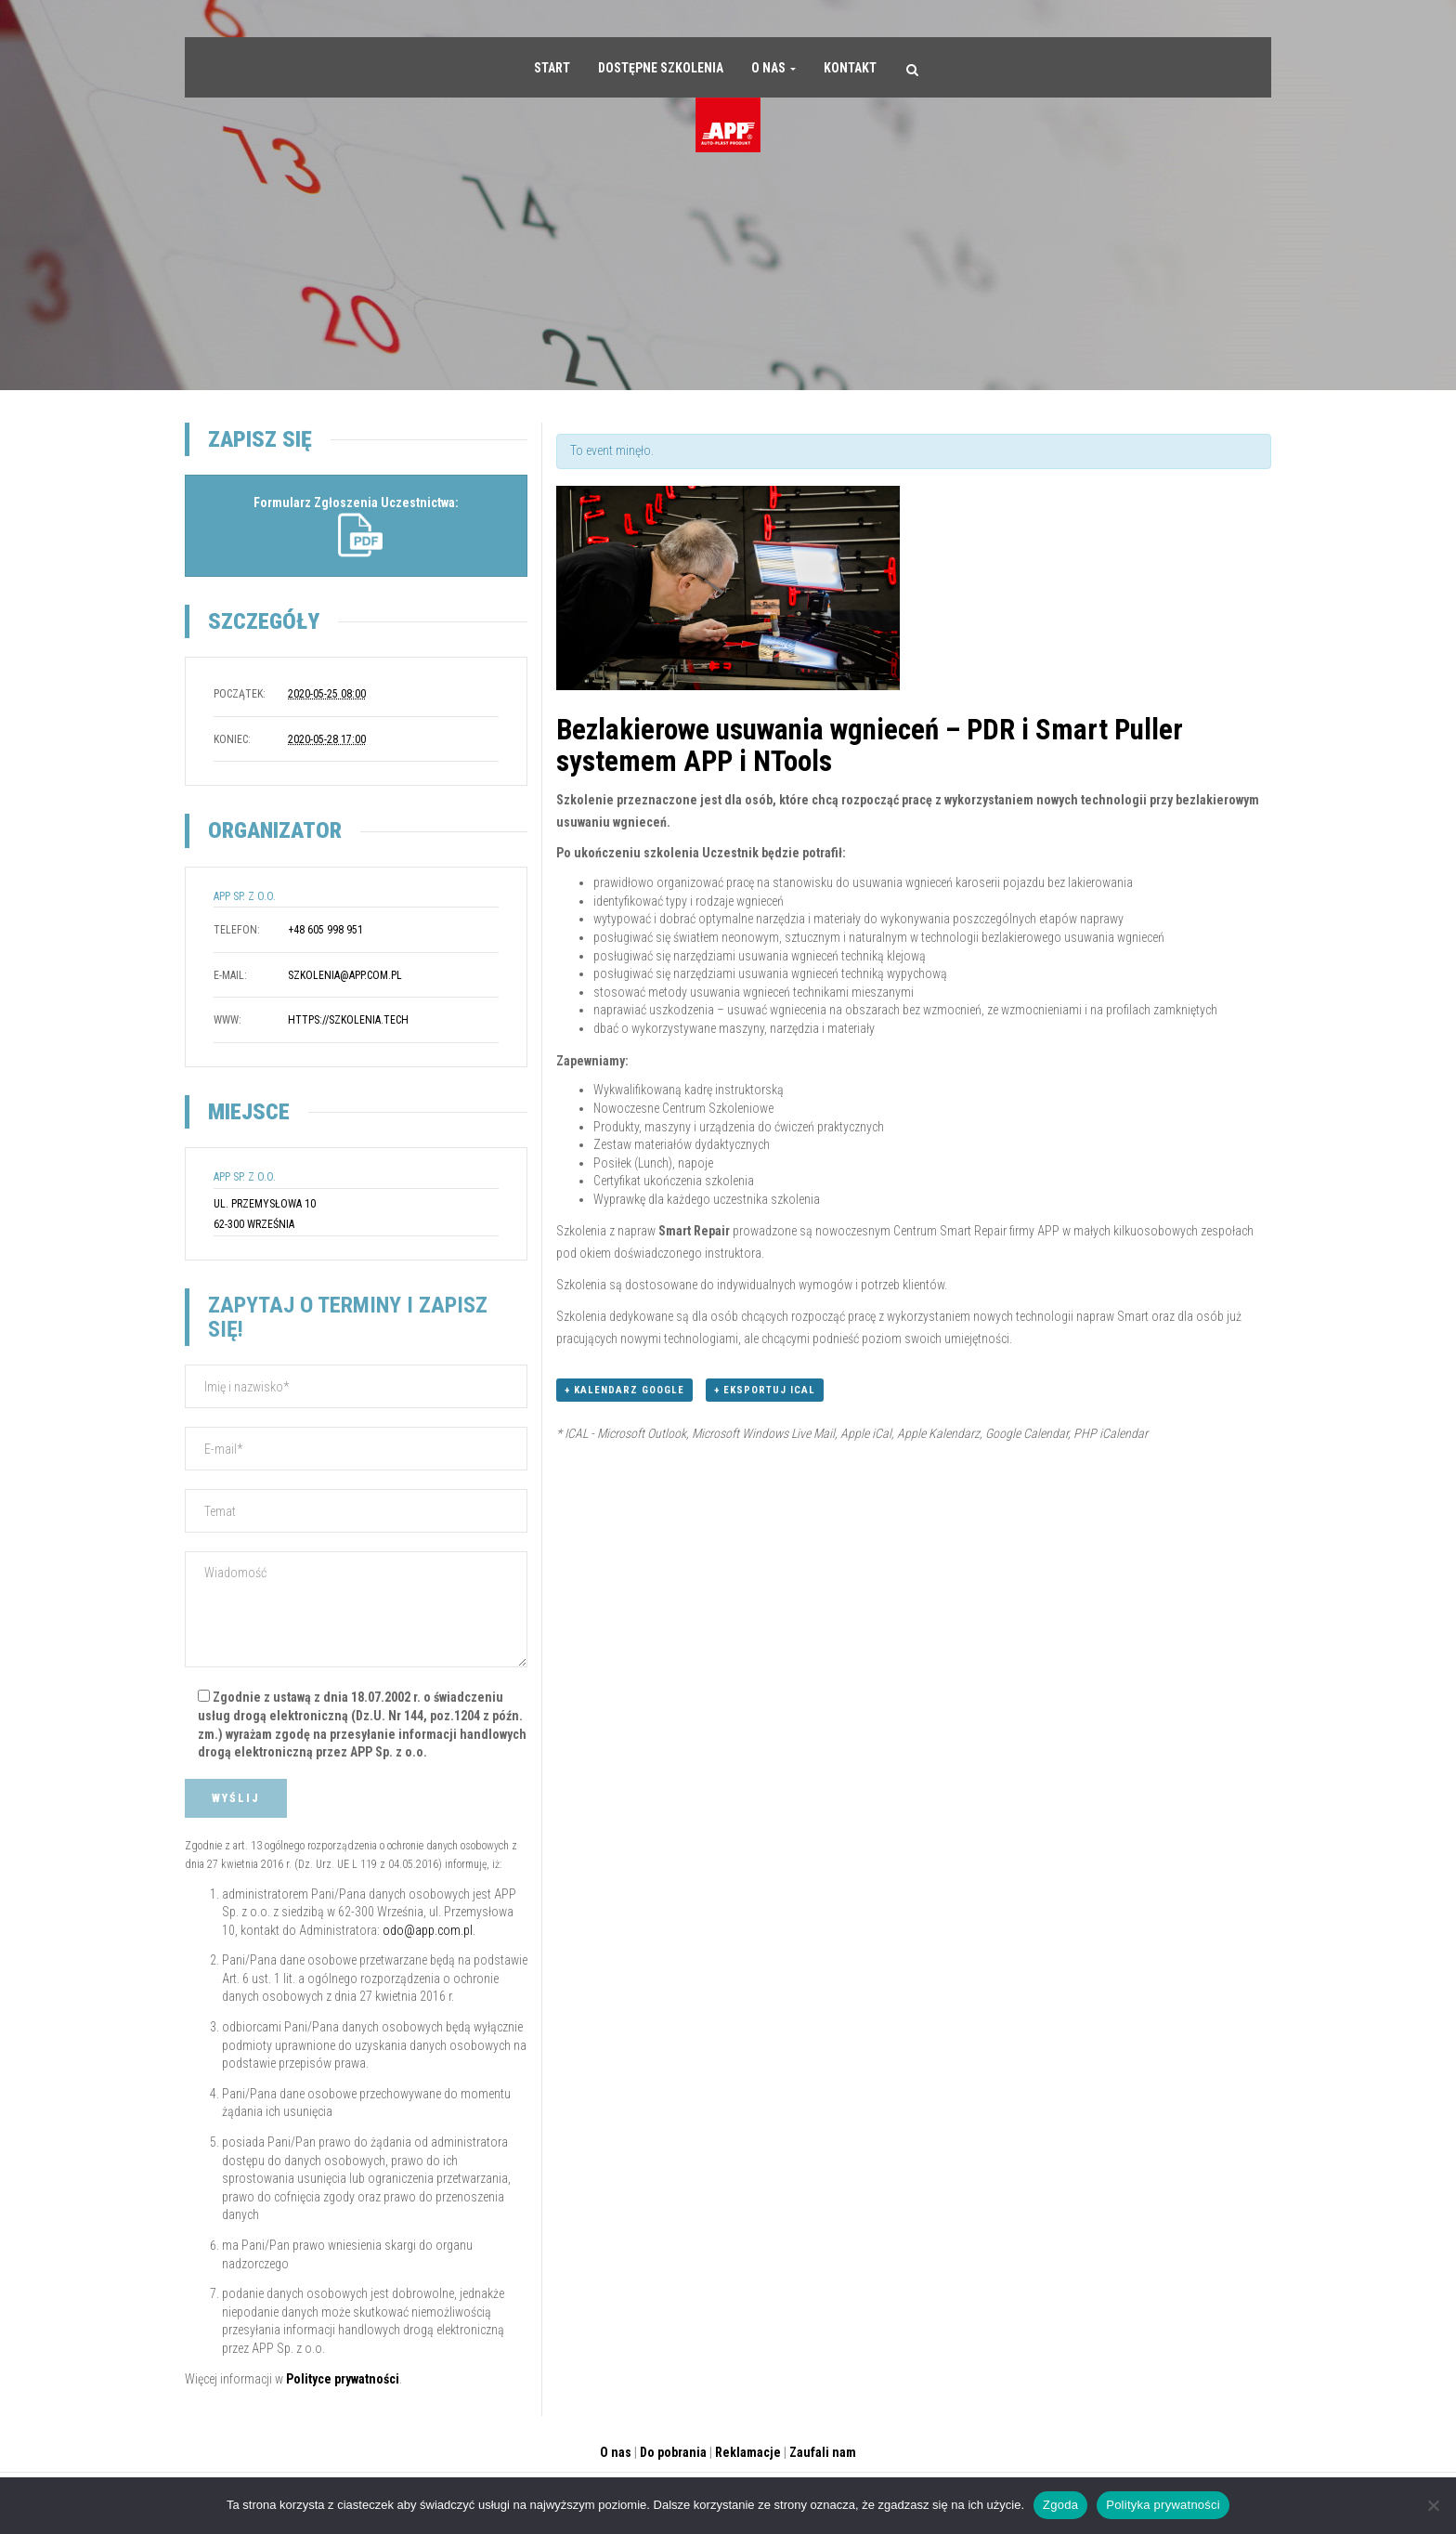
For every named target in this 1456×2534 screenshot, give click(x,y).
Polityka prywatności (1163, 2505)
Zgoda (1060, 2505)
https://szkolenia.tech (348, 1019)
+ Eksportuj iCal (764, 1390)
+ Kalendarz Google (624, 1390)
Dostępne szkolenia (660, 67)
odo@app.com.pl (428, 1930)
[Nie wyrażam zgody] (1433, 2505)
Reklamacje (748, 2452)
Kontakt (850, 67)
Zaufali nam (822, 2452)
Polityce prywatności (342, 2378)
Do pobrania (673, 2452)
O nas (773, 67)
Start (552, 67)
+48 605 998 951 (325, 929)
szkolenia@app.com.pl (345, 975)
